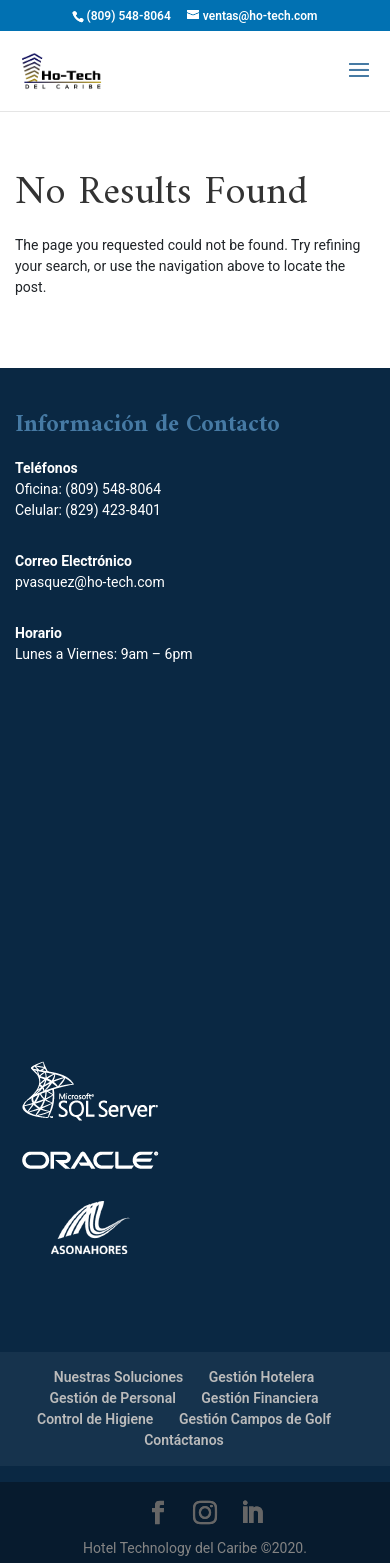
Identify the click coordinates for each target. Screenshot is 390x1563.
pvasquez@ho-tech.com (90, 582)
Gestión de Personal (113, 1398)
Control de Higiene (95, 1419)
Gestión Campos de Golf (255, 1419)
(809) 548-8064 (113, 489)
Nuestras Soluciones (118, 1377)
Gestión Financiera (259, 1398)
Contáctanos (184, 1440)
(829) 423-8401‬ (113, 510)
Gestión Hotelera (261, 1377)
